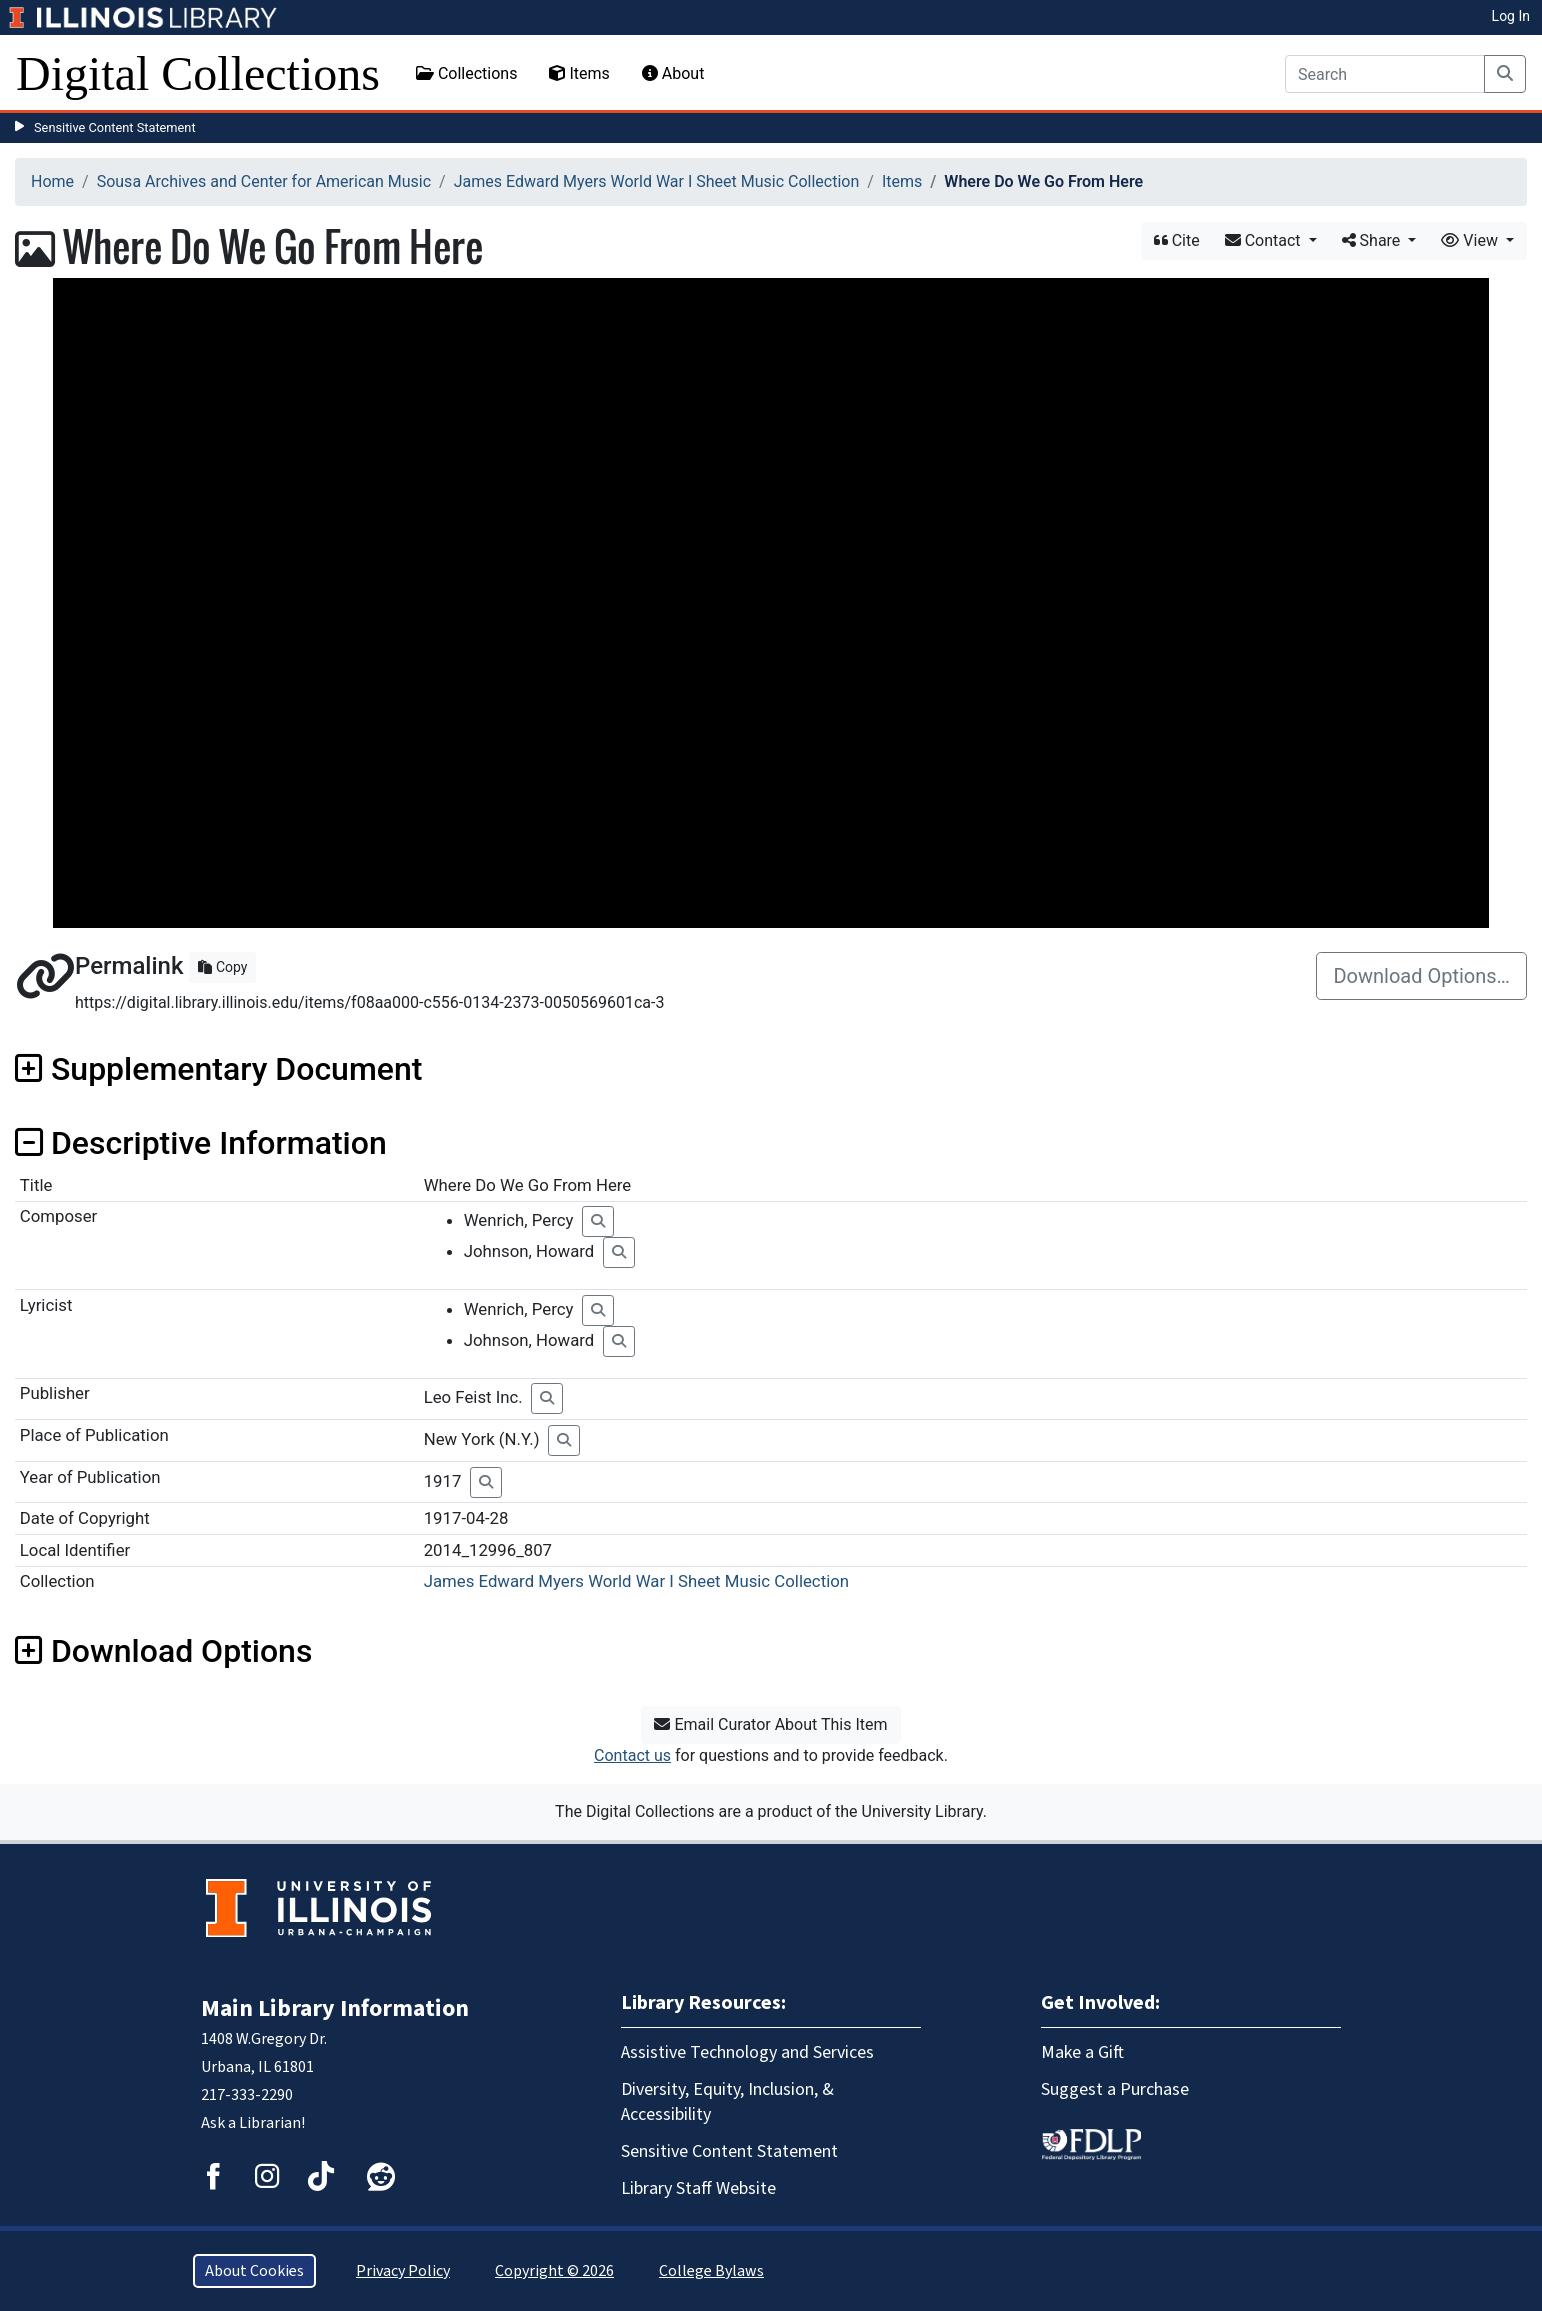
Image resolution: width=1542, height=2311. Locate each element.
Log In (1511, 16)
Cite (1177, 240)
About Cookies (254, 2271)
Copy (222, 967)
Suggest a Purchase (1115, 2089)
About (673, 73)
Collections (467, 73)
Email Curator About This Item (770, 1724)
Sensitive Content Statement (115, 127)
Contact (1265, 240)
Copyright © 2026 (554, 2271)
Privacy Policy (403, 2271)
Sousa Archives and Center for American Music (264, 181)
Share (1373, 240)
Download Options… (1421, 976)
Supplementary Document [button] (218, 1069)
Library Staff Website (698, 2188)
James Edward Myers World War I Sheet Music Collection (657, 181)
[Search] (1385, 74)
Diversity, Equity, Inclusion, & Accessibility (727, 2102)
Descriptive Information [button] (201, 1143)
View (1471, 240)
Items (579, 73)
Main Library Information (335, 2008)
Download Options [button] (163, 1651)
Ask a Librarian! (253, 2123)
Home (52, 181)
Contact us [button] (632, 1755)
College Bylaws (711, 2271)
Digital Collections (198, 73)
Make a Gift (1082, 2052)
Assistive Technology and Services (747, 2052)
